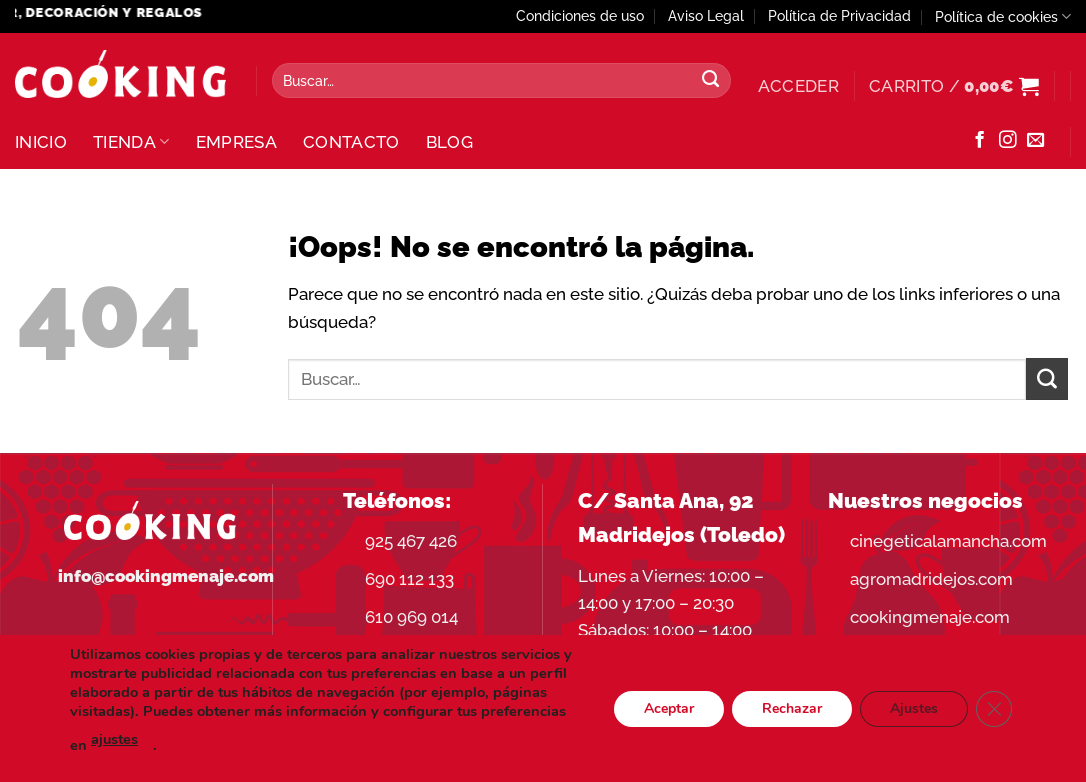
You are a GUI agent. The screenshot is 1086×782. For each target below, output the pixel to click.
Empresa (236, 142)
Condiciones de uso (580, 16)
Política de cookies (1003, 16)
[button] (798, 86)
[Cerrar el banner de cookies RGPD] (994, 708)
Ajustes (914, 707)
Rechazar (792, 707)
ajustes (114, 739)
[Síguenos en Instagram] (1007, 141)
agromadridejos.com (931, 579)
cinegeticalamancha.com (948, 541)
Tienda (131, 142)
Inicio (41, 142)
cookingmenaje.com (930, 617)
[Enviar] (711, 81)
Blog (449, 142)
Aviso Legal (706, 16)
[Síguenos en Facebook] (979, 141)
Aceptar (669, 707)
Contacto (351, 142)
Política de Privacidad (839, 16)
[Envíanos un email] (1035, 141)
